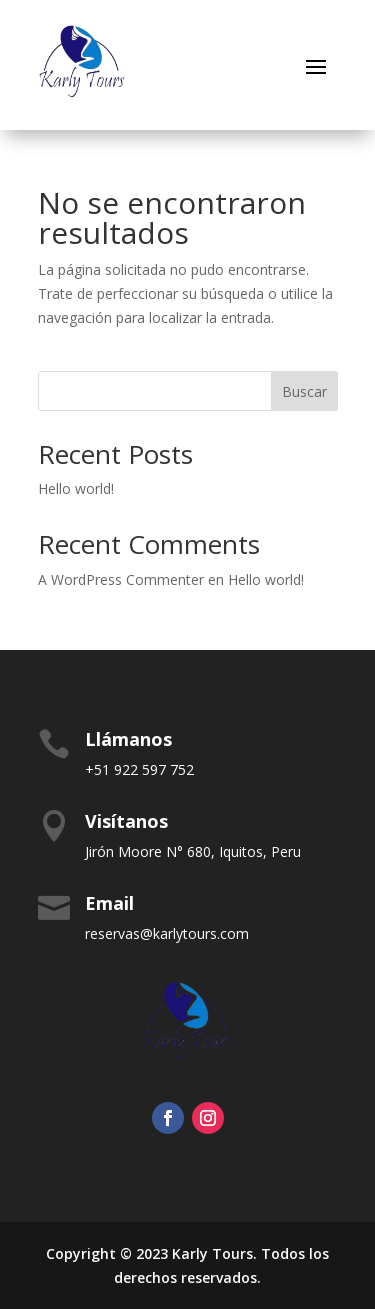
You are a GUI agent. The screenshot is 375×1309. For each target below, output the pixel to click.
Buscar (304, 391)
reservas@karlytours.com (167, 933)
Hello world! (76, 488)
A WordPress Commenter (121, 579)
